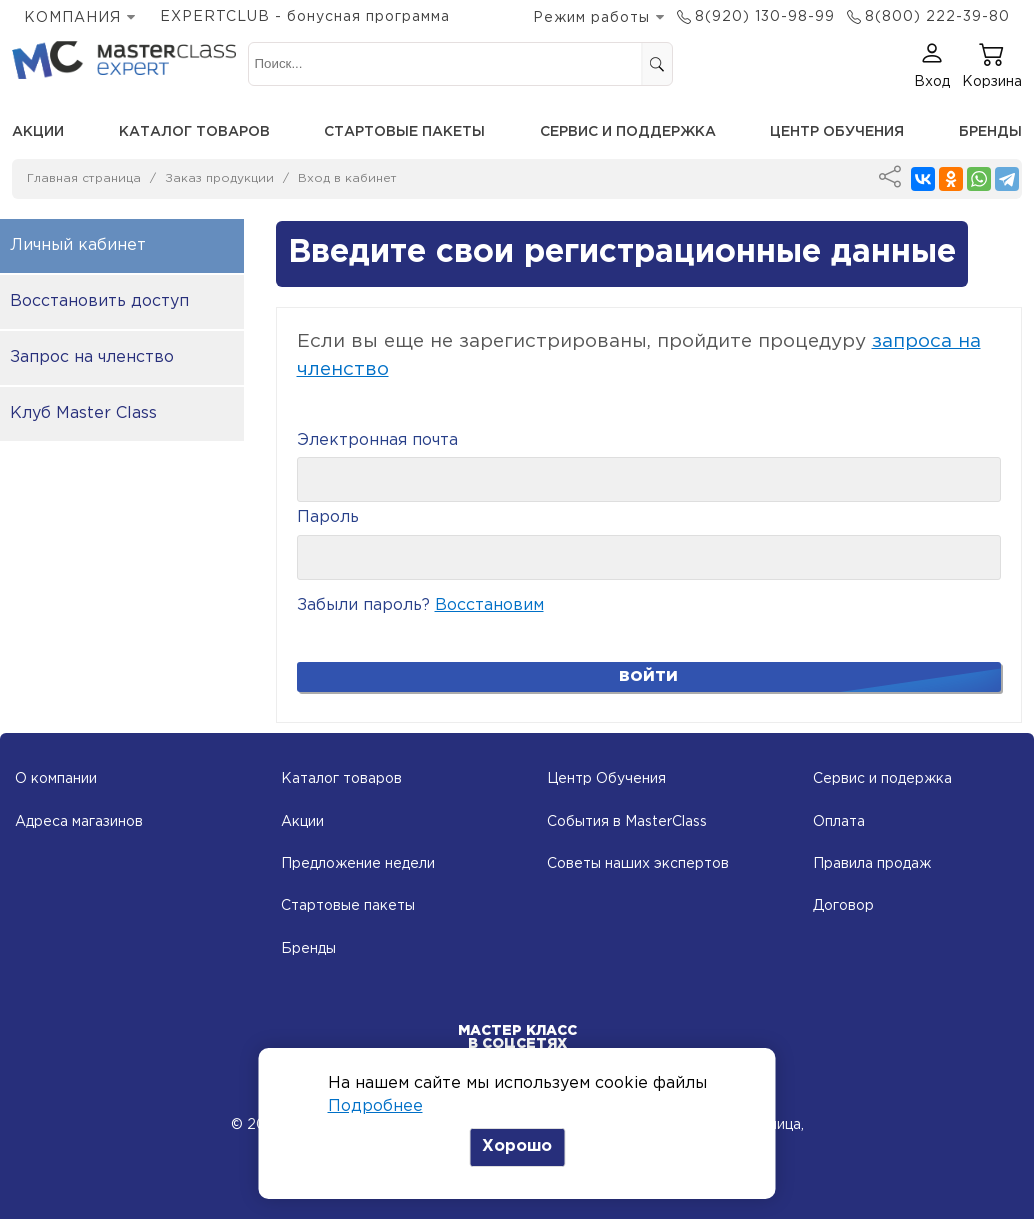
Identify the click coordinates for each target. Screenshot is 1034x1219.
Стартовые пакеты (404, 132)
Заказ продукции (219, 178)
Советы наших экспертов (638, 864)
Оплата (839, 822)
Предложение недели (358, 864)
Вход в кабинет (347, 178)
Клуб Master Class (83, 413)
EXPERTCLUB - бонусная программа (305, 17)
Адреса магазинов (79, 822)
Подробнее (375, 1106)
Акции (38, 132)
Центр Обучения (606, 779)
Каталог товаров (194, 132)
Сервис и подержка (882, 779)
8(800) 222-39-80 (937, 17)
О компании (56, 779)
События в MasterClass (627, 822)
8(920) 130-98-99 (765, 17)
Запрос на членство (92, 357)
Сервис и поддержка (628, 132)
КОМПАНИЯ (72, 18)
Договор (843, 906)
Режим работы (591, 18)
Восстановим (489, 605)
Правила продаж (872, 864)
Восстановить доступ (99, 301)
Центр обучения (837, 132)
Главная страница (84, 178)
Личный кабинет (78, 245)
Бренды (990, 132)
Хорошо (517, 1146)
